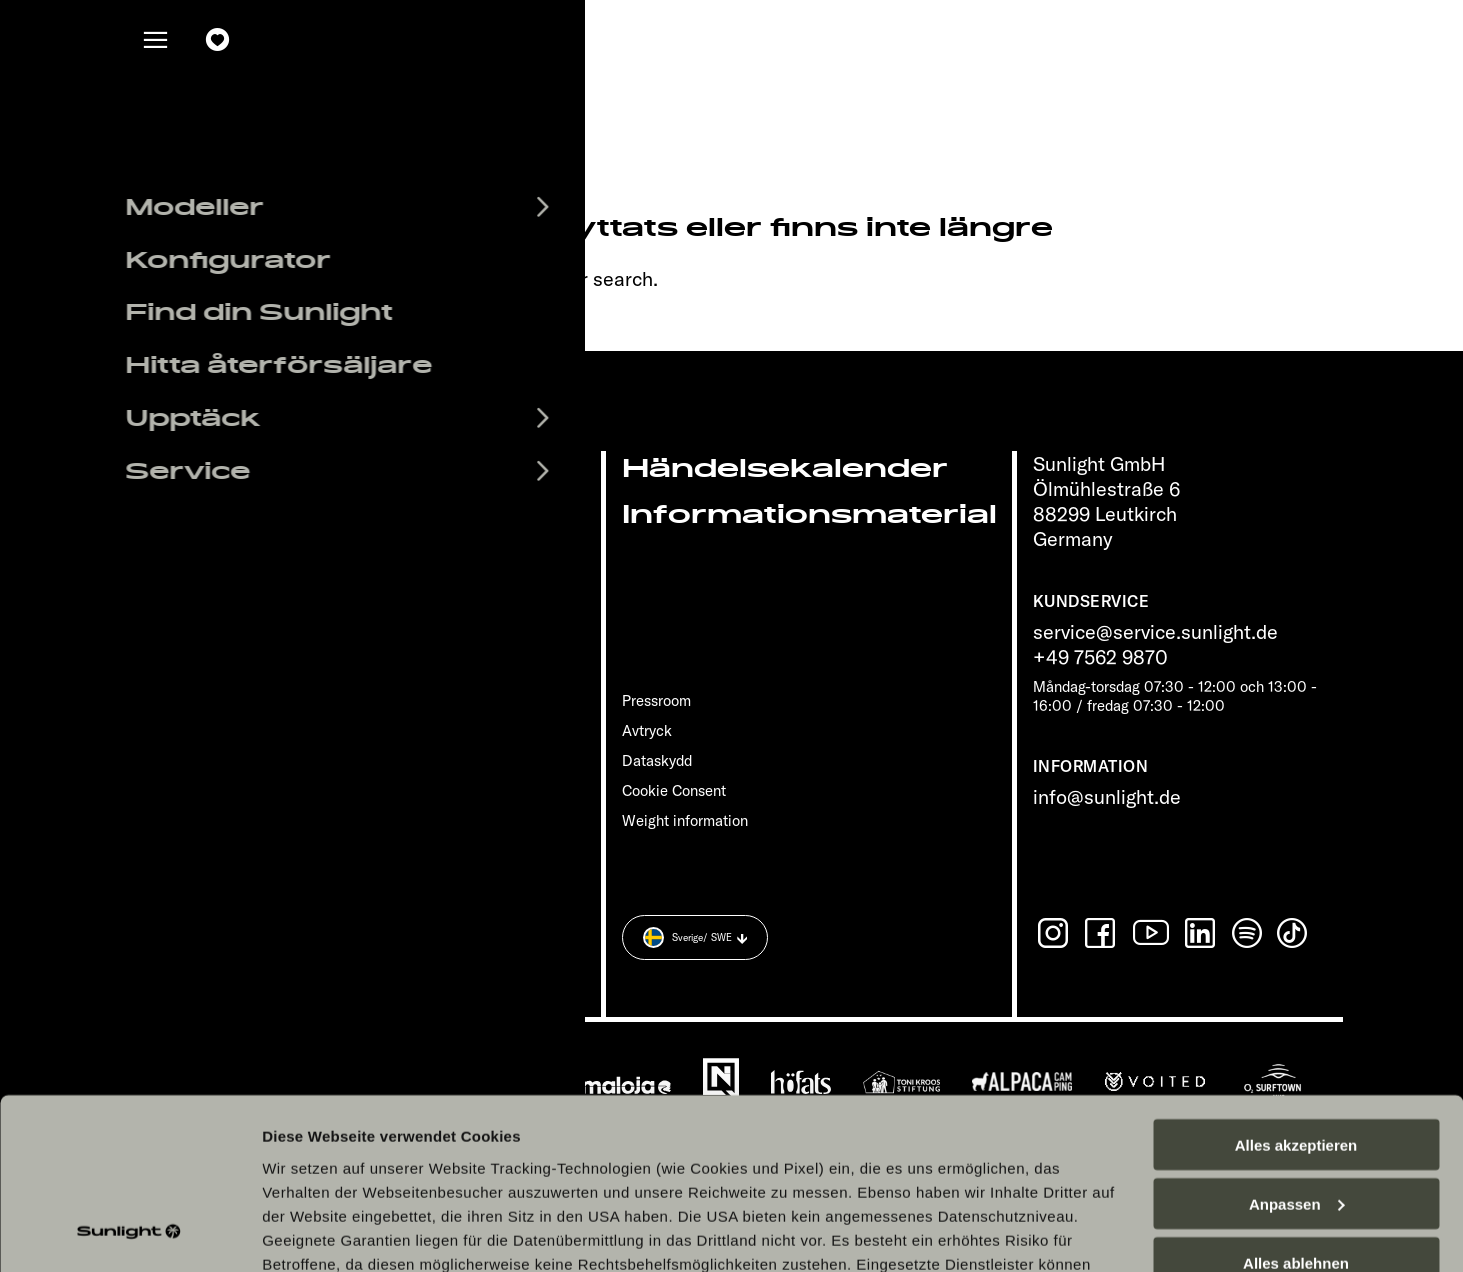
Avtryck (647, 730)
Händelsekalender (785, 468)
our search (606, 278)
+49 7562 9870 (1100, 656)
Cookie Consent (674, 790)
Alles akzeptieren (1296, 988)
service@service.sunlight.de (1155, 631)
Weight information (685, 820)
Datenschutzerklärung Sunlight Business (600, 1155)
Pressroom (656, 700)
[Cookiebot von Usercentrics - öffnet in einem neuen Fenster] (129, 1233)
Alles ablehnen (1296, 1106)
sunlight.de (381, 278)
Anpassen (1297, 1047)
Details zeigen (312, 1232)
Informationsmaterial (809, 514)
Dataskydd (657, 760)
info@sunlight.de (1107, 796)
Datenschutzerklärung (346, 1155)
